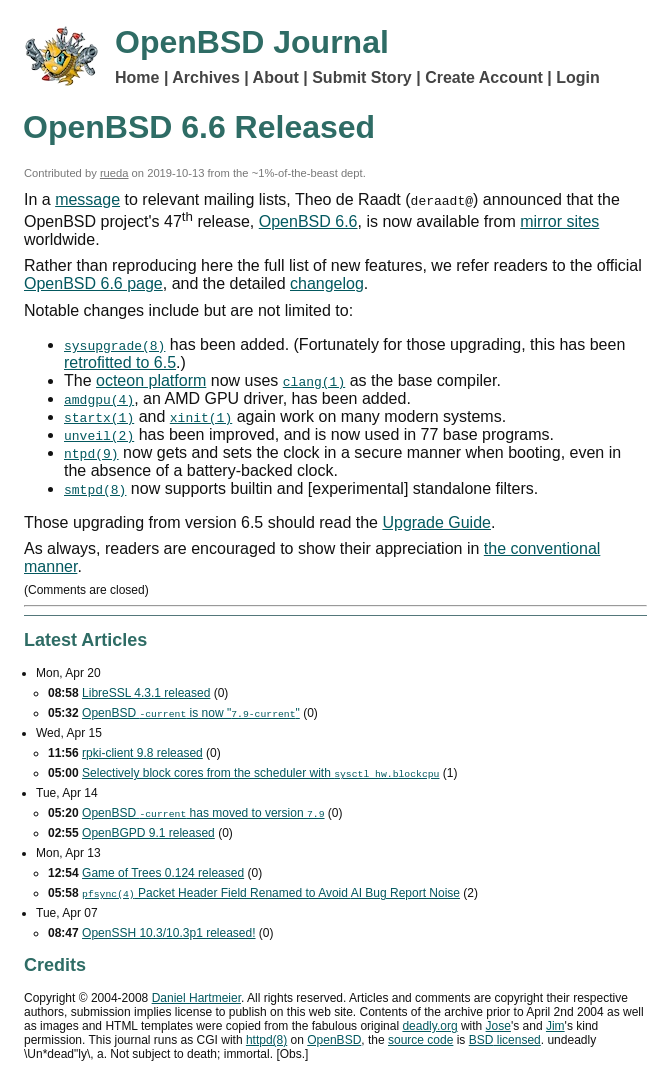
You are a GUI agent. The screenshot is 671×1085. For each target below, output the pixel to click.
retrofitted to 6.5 (120, 362)
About (276, 77)
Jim (555, 1026)
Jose (498, 1026)
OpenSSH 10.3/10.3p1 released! (168, 933)
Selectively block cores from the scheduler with (260, 773)
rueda (114, 173)
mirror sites (559, 221)
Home (137, 77)
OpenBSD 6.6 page (93, 283)
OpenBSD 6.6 (308, 221)
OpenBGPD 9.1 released (148, 833)
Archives (206, 77)
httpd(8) (266, 1040)
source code (420, 1040)
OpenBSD (334, 1040)
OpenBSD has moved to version (203, 813)
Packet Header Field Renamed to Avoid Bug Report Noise (271, 893)
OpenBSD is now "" (191, 713)
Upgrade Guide (436, 522)
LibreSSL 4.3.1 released (146, 693)
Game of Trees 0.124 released (163, 873)
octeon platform (151, 380)
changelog (327, 283)
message (87, 199)
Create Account (484, 77)
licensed (505, 1040)
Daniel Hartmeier (196, 998)
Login (578, 77)
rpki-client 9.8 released (142, 753)
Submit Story (362, 77)
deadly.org (429, 1026)
